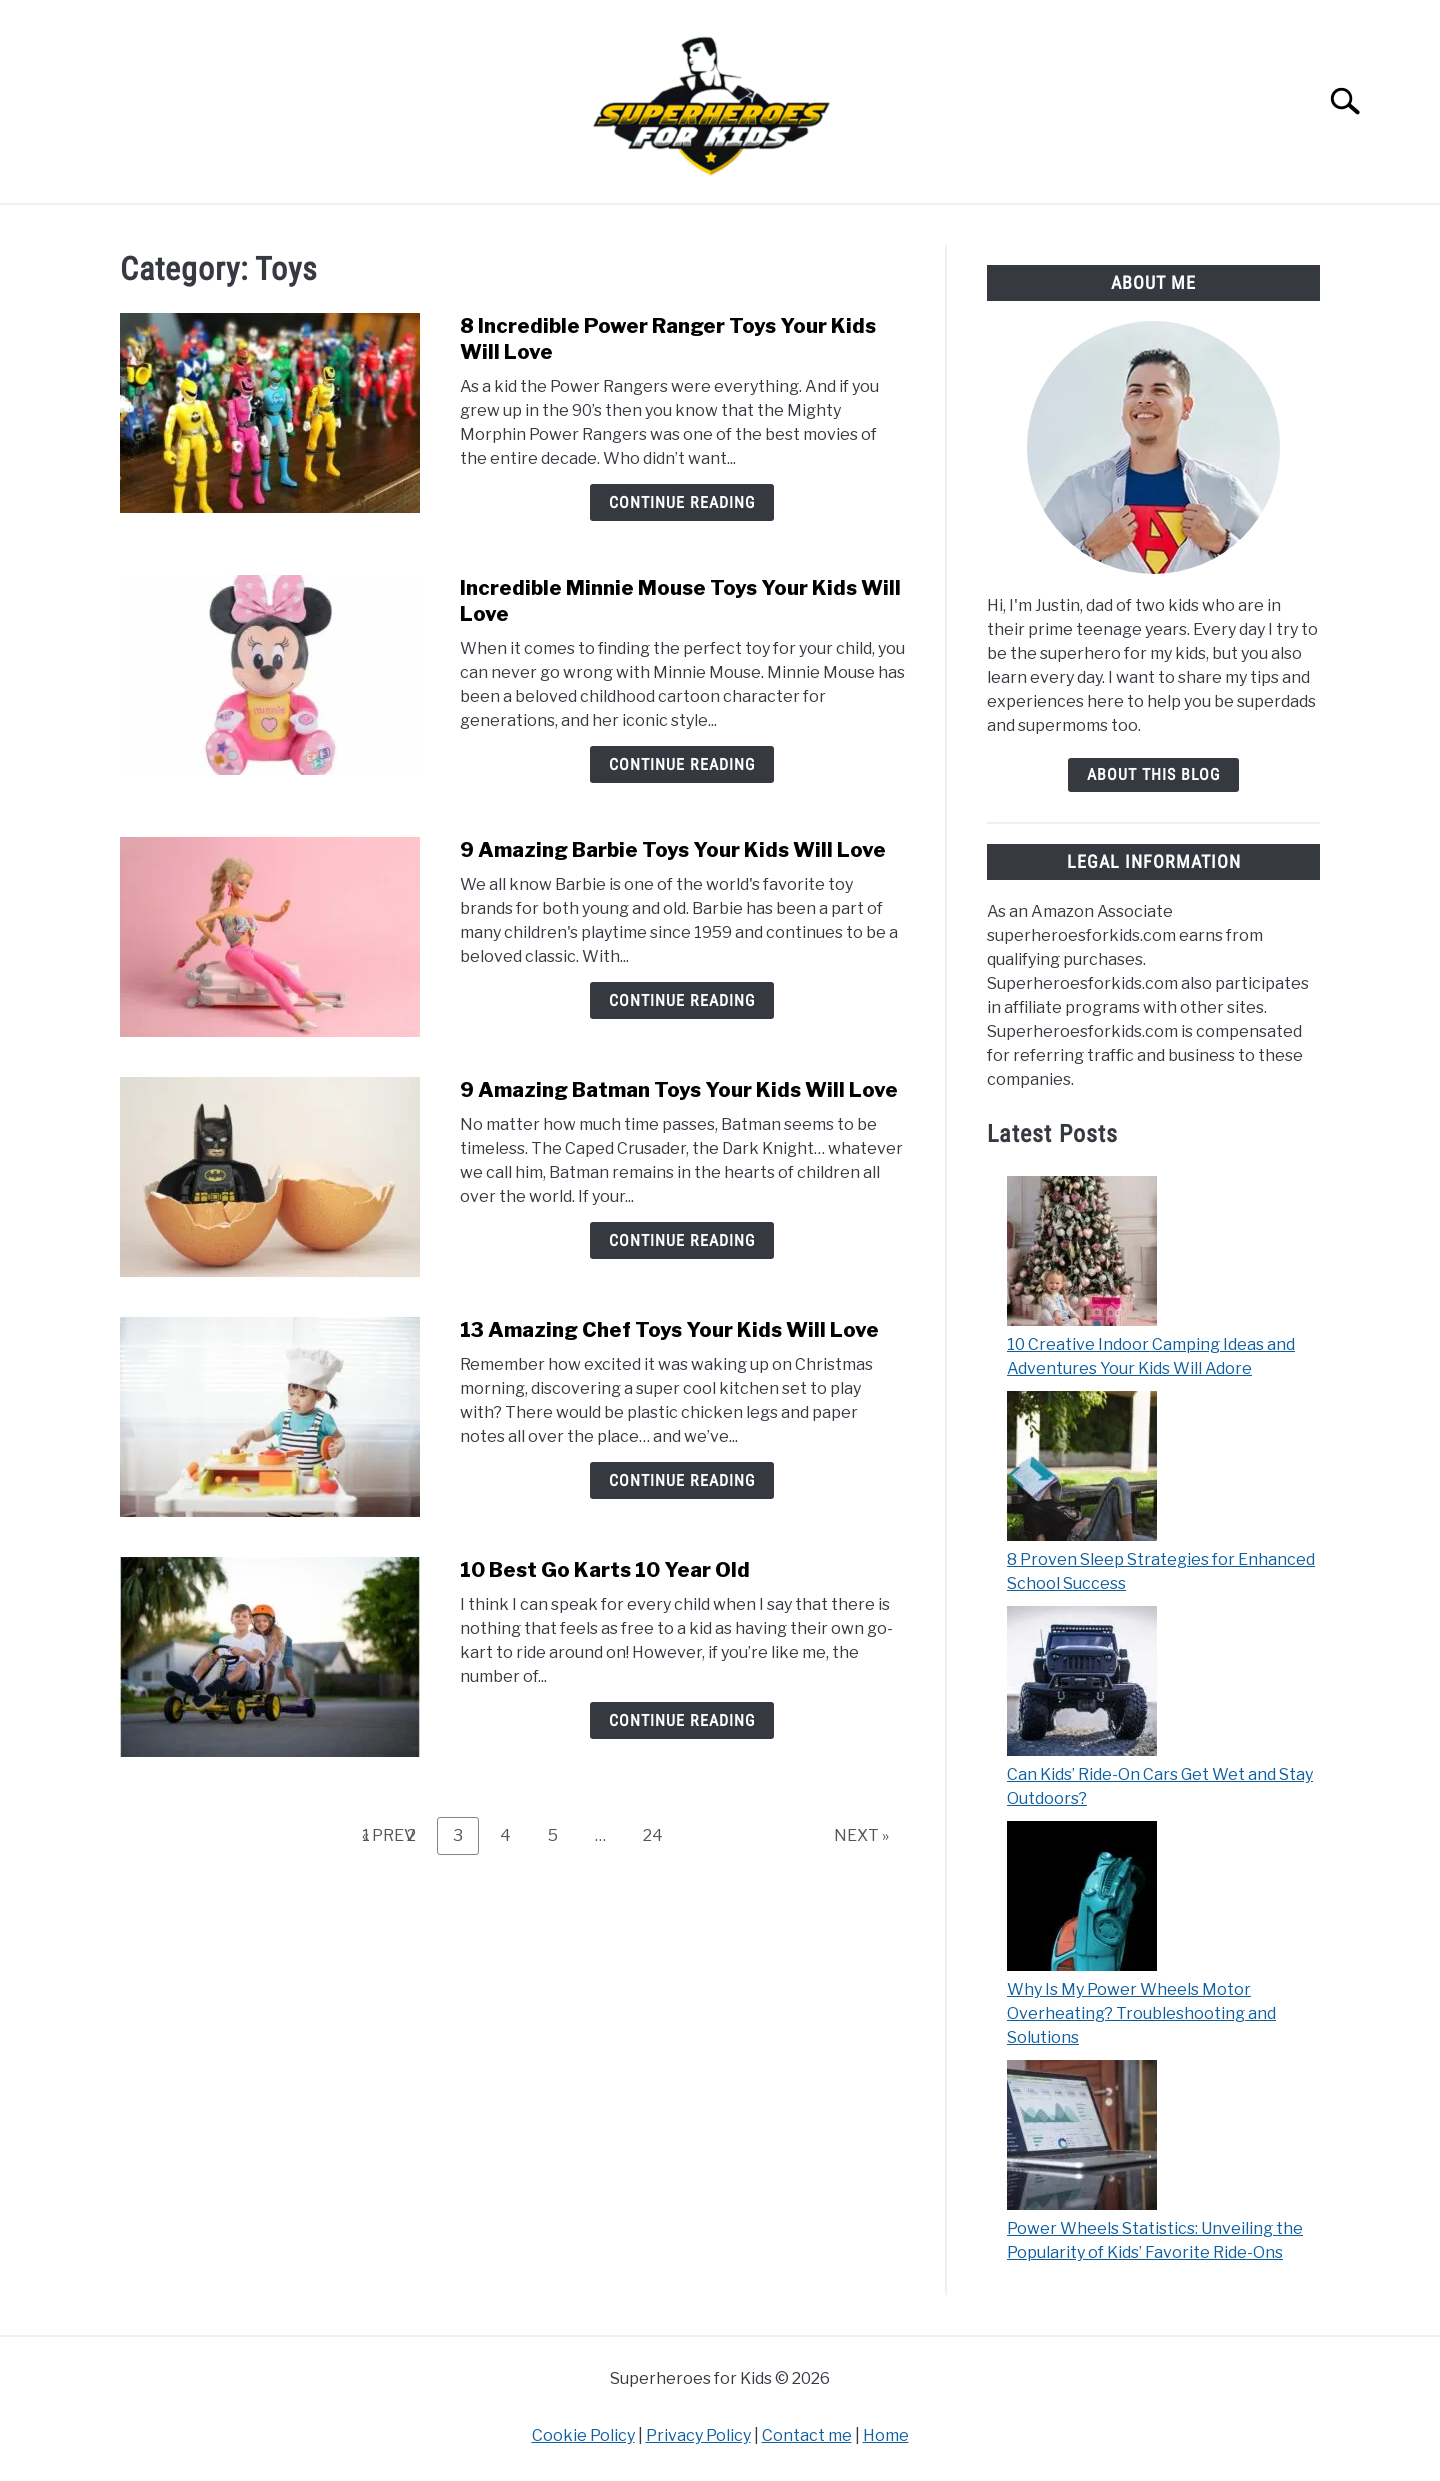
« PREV (388, 1835)
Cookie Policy (583, 2435)
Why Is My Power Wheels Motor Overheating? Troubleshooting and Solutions (1141, 2013)
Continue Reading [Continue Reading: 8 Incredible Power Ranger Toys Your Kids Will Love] (682, 502)
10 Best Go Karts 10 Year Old (605, 1570)
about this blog (1153, 774)
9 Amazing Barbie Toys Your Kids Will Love (673, 850)
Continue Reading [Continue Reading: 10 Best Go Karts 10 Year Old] (682, 1720)
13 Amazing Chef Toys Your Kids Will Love (669, 1330)
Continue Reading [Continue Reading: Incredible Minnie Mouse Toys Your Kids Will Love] (682, 764)
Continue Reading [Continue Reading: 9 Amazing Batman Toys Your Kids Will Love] (682, 1240)
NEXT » (861, 1835)
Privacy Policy (698, 2435)
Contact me (807, 2435)
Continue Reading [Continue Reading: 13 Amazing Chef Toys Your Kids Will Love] (682, 1480)
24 (660, 1835)
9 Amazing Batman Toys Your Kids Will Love (679, 1090)
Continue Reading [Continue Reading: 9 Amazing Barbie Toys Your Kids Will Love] (682, 1000)
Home (886, 2435)
